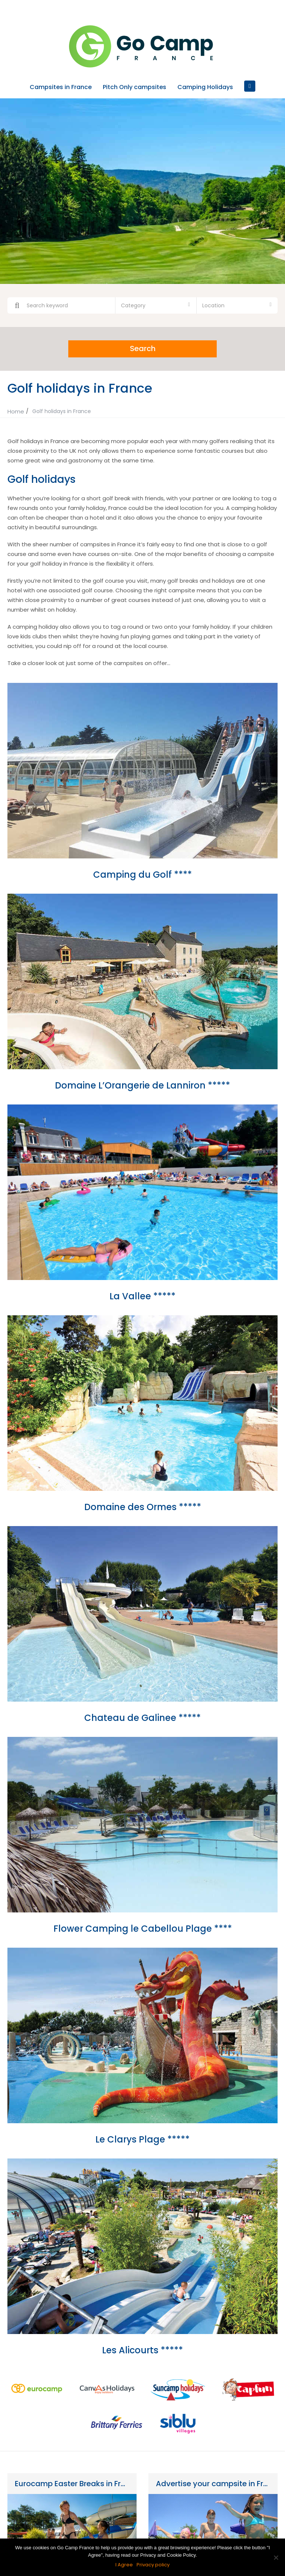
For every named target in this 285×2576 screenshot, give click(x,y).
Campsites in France (61, 87)
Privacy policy (153, 2564)
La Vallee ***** (142, 1295)
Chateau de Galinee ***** (142, 1717)
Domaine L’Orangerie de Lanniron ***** (142, 1084)
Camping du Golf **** (142, 874)
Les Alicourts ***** (142, 2349)
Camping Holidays (205, 87)
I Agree (124, 2564)
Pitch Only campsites (134, 87)
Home (15, 411)
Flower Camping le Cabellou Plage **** (142, 1928)
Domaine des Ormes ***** (142, 1506)
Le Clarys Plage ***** (142, 2139)
